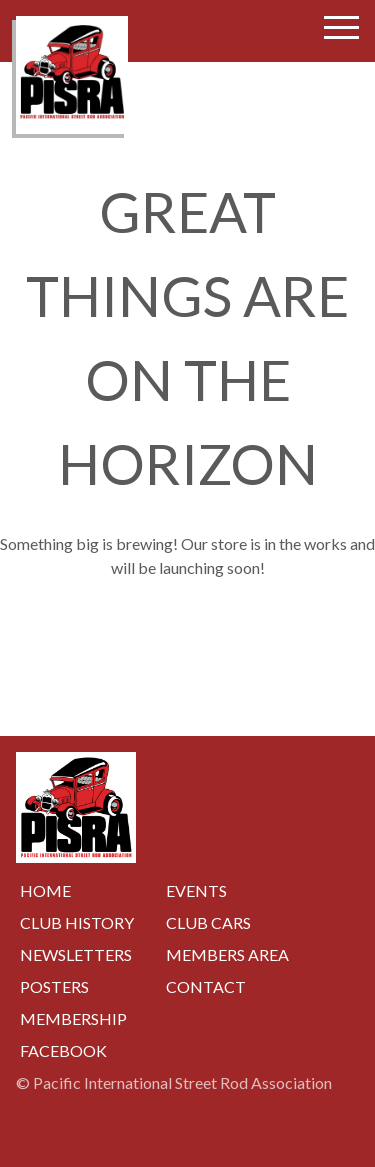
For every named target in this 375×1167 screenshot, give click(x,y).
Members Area (227, 954)
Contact (206, 986)
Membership (73, 1018)
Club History (77, 922)
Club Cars (208, 922)
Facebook (63, 1050)
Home (45, 890)
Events (196, 890)
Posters (54, 986)
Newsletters (76, 954)
